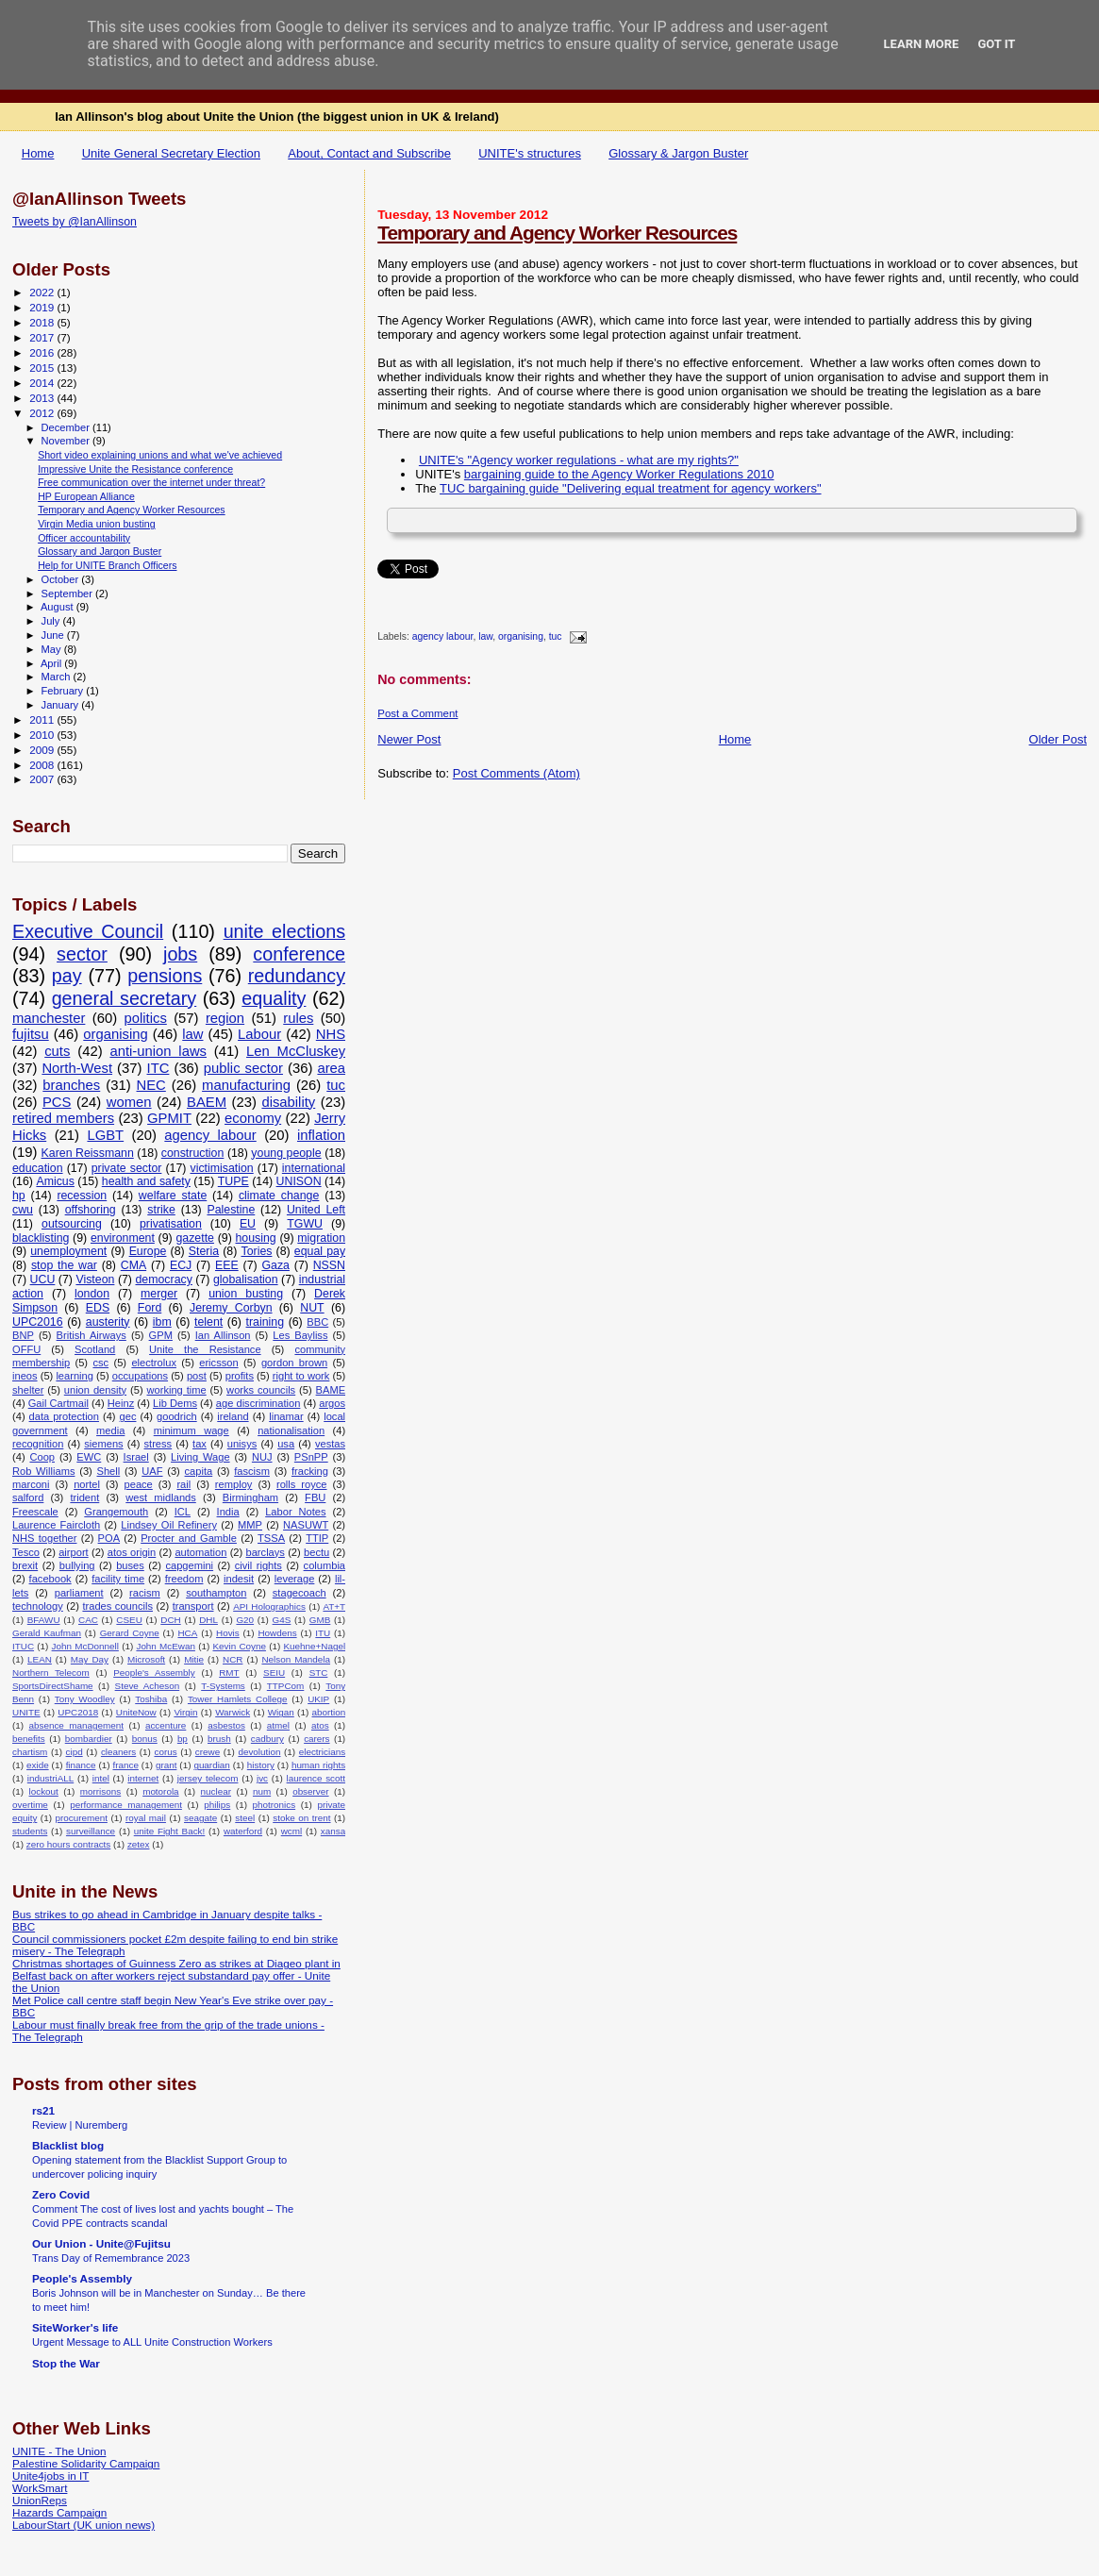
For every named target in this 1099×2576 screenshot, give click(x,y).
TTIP (317, 1538)
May (53, 649)
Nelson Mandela (295, 1659)
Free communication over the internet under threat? (151, 482)
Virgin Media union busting (96, 523)
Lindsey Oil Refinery (169, 1525)
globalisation (245, 1279)
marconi (31, 1484)
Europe (148, 1251)
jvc (262, 1778)
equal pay (319, 1251)
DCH (170, 1619)
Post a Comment (417, 713)
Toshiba (151, 1699)
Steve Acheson (147, 1686)
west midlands (160, 1497)
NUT (312, 1307)
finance (81, 1765)
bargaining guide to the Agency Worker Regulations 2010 (619, 474)
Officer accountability (84, 538)
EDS (97, 1307)
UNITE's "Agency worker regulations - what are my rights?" (579, 460)
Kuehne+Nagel (315, 1646)
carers (316, 1738)
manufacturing (246, 1085)
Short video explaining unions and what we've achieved (160, 454)
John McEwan (165, 1646)
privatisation (171, 1223)
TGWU (305, 1223)
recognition (37, 1443)
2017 (43, 337)
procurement (81, 1818)
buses (130, 1565)
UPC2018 (78, 1712)
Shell (109, 1471)
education (37, 1168)
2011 (43, 719)
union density (95, 1390)
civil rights (258, 1565)
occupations (140, 1375)
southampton (216, 1592)
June (54, 635)
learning (74, 1375)
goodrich (177, 1416)
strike (161, 1209)
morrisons (100, 1791)
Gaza (275, 1265)
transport (193, 1606)
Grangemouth (116, 1511)
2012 (43, 413)
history (261, 1765)
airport (73, 1552)
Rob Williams (43, 1471)
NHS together (44, 1538)
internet (142, 1778)
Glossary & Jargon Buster (678, 153)
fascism (252, 1471)
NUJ (262, 1457)
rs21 (43, 2110)
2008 (43, 765)
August (58, 606)
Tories (257, 1251)
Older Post (1058, 739)
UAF (152, 1471)
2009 (43, 750)
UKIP (318, 1699)
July (52, 621)
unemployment (68, 1251)
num (262, 1791)
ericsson (218, 1362)
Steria (204, 1251)
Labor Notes (295, 1511)
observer (310, 1791)
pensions (164, 975)
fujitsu (30, 1034)
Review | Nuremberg (79, 2125)
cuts (57, 1051)
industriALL (50, 1778)
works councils (260, 1390)
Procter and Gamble (189, 1538)
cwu (22, 1209)
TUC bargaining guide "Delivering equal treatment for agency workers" (631, 488)
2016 (43, 352)
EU (248, 1223)
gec (128, 1416)
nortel (87, 1484)
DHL (208, 1619)
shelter (27, 1390)
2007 (43, 779)
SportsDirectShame (52, 1686)
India (228, 1511)
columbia (324, 1565)
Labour (259, 1034)
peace (139, 1484)
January (62, 705)
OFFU (26, 1349)
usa (285, 1443)
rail (183, 1484)
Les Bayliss (300, 1335)
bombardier (88, 1738)
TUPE (233, 1181)
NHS (330, 1034)
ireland (232, 1416)
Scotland (95, 1349)
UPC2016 (37, 1322)
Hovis (228, 1633)
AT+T (334, 1606)
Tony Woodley (85, 1699)
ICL (183, 1511)
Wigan (281, 1712)
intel (100, 1778)
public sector (243, 1068)
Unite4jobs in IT (50, 2475)
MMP (250, 1525)
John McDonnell (85, 1646)
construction (193, 1153)
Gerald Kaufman (46, 1633)
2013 (43, 398)
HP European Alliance (86, 496)
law (485, 637)
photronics (274, 1804)
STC (318, 1672)
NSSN (329, 1265)
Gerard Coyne (129, 1633)
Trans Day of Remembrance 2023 (111, 2258)
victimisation (222, 1168)
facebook (50, 1578)
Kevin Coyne (238, 1646)
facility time (118, 1578)
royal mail (145, 1818)
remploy (234, 1484)
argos (332, 1403)
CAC (88, 1619)
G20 (245, 1619)
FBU (315, 1497)
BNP (23, 1335)
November (67, 440)
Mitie (194, 1659)
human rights (318, 1765)
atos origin (132, 1552)
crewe (207, 1752)
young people (286, 1153)
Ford (149, 1307)
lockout (43, 1791)
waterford (243, 1831)
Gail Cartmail (58, 1403)
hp (18, 1195)
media (110, 1430)
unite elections (284, 931)
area (331, 1068)
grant (166, 1765)
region (225, 1018)
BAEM (206, 1102)
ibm (162, 1322)
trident (84, 1497)
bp (182, 1738)
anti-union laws (158, 1051)
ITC (158, 1068)
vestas (330, 1443)
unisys (242, 1443)
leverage (295, 1578)
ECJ (180, 1265)
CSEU (129, 1619)
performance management (126, 1804)
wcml (292, 1831)
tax (199, 1443)
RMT (229, 1672)
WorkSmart (39, 2488)
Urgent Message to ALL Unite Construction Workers (152, 2342)
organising (520, 637)
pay (67, 975)
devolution (259, 1752)
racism (144, 1592)
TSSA (271, 1538)
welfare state (173, 1195)
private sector (127, 1168)
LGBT (105, 1135)
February (64, 690)
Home (38, 153)
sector (82, 954)
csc (100, 1362)
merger (159, 1293)
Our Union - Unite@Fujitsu (101, 2243)
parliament (79, 1592)
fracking (309, 1471)
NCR (232, 1659)
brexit (25, 1565)
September (69, 593)
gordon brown (294, 1362)
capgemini (189, 1565)
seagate (200, 1818)
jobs (180, 954)
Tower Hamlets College (238, 1699)
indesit (239, 1578)
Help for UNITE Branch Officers (107, 565)
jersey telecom (208, 1778)
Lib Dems (175, 1403)
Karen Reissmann (88, 1153)
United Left (316, 1209)
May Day (89, 1659)
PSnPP (311, 1457)
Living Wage (200, 1457)
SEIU (274, 1672)
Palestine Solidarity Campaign (85, 2463)
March (58, 676)
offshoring (90, 1209)
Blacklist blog (68, 2145)
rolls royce (301, 1484)
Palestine (231, 1209)
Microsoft (146, 1659)
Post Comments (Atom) (516, 773)
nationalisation (291, 1430)
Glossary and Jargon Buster (99, 551)
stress (158, 1443)
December (67, 427)
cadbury (267, 1738)
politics (146, 1018)
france (125, 1765)
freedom (184, 1578)
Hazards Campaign (59, 2512)
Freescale (35, 1511)
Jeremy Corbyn (231, 1307)
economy (253, 1118)
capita (199, 1471)
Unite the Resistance (205, 1349)
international (313, 1168)
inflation (321, 1135)
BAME (330, 1390)
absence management (76, 1725)
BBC (317, 1322)
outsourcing (72, 1223)
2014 (43, 382)
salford (27, 1497)
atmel (278, 1725)
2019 (43, 307)
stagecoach (299, 1592)
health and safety (146, 1181)
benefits (28, 1738)
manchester (48, 1018)
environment (123, 1238)
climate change (279, 1195)
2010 (43, 734)
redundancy (296, 975)
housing (256, 1238)
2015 (43, 367)
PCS (56, 1102)
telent (208, 1322)
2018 (43, 322)
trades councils (117, 1606)
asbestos (226, 1725)
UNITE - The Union (59, 2451)
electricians (322, 1752)
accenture (165, 1725)
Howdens (277, 1633)
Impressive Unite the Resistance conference (135, 469)
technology (37, 1606)
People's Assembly (154, 1672)
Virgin (185, 1712)
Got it (996, 44)
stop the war (64, 1265)
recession (82, 1195)
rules (298, 1018)
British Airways (91, 1335)
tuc (555, 637)
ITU (322, 1633)
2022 (43, 292)
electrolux (153, 1362)
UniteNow (136, 1712)
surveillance (90, 1831)
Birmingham (250, 1497)
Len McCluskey (295, 1051)
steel (245, 1818)
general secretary (124, 998)
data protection (64, 1416)
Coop (42, 1457)
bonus (145, 1738)
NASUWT (305, 1525)
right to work (301, 1375)
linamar (286, 1416)
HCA (187, 1633)
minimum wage (191, 1430)
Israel (136, 1457)
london (92, 1293)
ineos (25, 1375)
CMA (133, 1265)
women (129, 1102)
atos (320, 1725)
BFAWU (43, 1619)
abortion (329, 1712)
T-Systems (223, 1686)
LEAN (39, 1659)
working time (177, 1390)
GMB (320, 1619)
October (62, 579)
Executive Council (87, 931)
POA (109, 1538)
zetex (138, 1844)
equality (273, 998)
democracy (163, 1279)
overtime (30, 1804)
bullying (77, 1565)
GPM (161, 1335)
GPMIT (169, 1118)
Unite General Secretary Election (171, 153)
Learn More (921, 44)
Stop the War (66, 2363)
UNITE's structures (529, 153)
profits (239, 1375)
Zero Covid (61, 2194)
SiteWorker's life (75, 2327)
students (29, 1831)
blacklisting (40, 1238)
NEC (151, 1085)
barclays (265, 1552)
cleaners (118, 1752)
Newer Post (409, 739)
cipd (74, 1752)
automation (200, 1552)
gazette (194, 1238)
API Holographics (269, 1606)
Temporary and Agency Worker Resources (557, 232)
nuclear (216, 1791)
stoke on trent (301, 1818)
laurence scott (316, 1778)
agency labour (443, 637)
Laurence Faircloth (56, 1525)
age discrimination (258, 1403)
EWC (88, 1457)
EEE (227, 1265)
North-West (77, 1068)
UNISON (299, 1181)
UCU (43, 1279)
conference (299, 954)
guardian (211, 1765)
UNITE (26, 1712)
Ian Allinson (223, 1335)
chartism (29, 1752)
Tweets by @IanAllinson (74, 221)
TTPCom (286, 1686)
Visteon (94, 1279)
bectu (316, 1552)
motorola (160, 1791)
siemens (103, 1443)
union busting (245, 1293)
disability (288, 1102)
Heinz (121, 1403)
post (197, 1375)
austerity (108, 1322)
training (265, 1322)
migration (321, 1238)
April (52, 663)
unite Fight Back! (170, 1831)
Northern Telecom (51, 1672)
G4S (282, 1619)
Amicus (55, 1181)
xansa (333, 1831)
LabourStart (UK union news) (83, 2524)
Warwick (232, 1712)
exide (37, 1765)
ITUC (23, 1646)
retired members (63, 1118)
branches (71, 1085)
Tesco (26, 1552)
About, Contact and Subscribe (369, 153)
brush (219, 1738)
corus (165, 1752)
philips (217, 1804)
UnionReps (39, 2500)
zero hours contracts (68, 1844)
